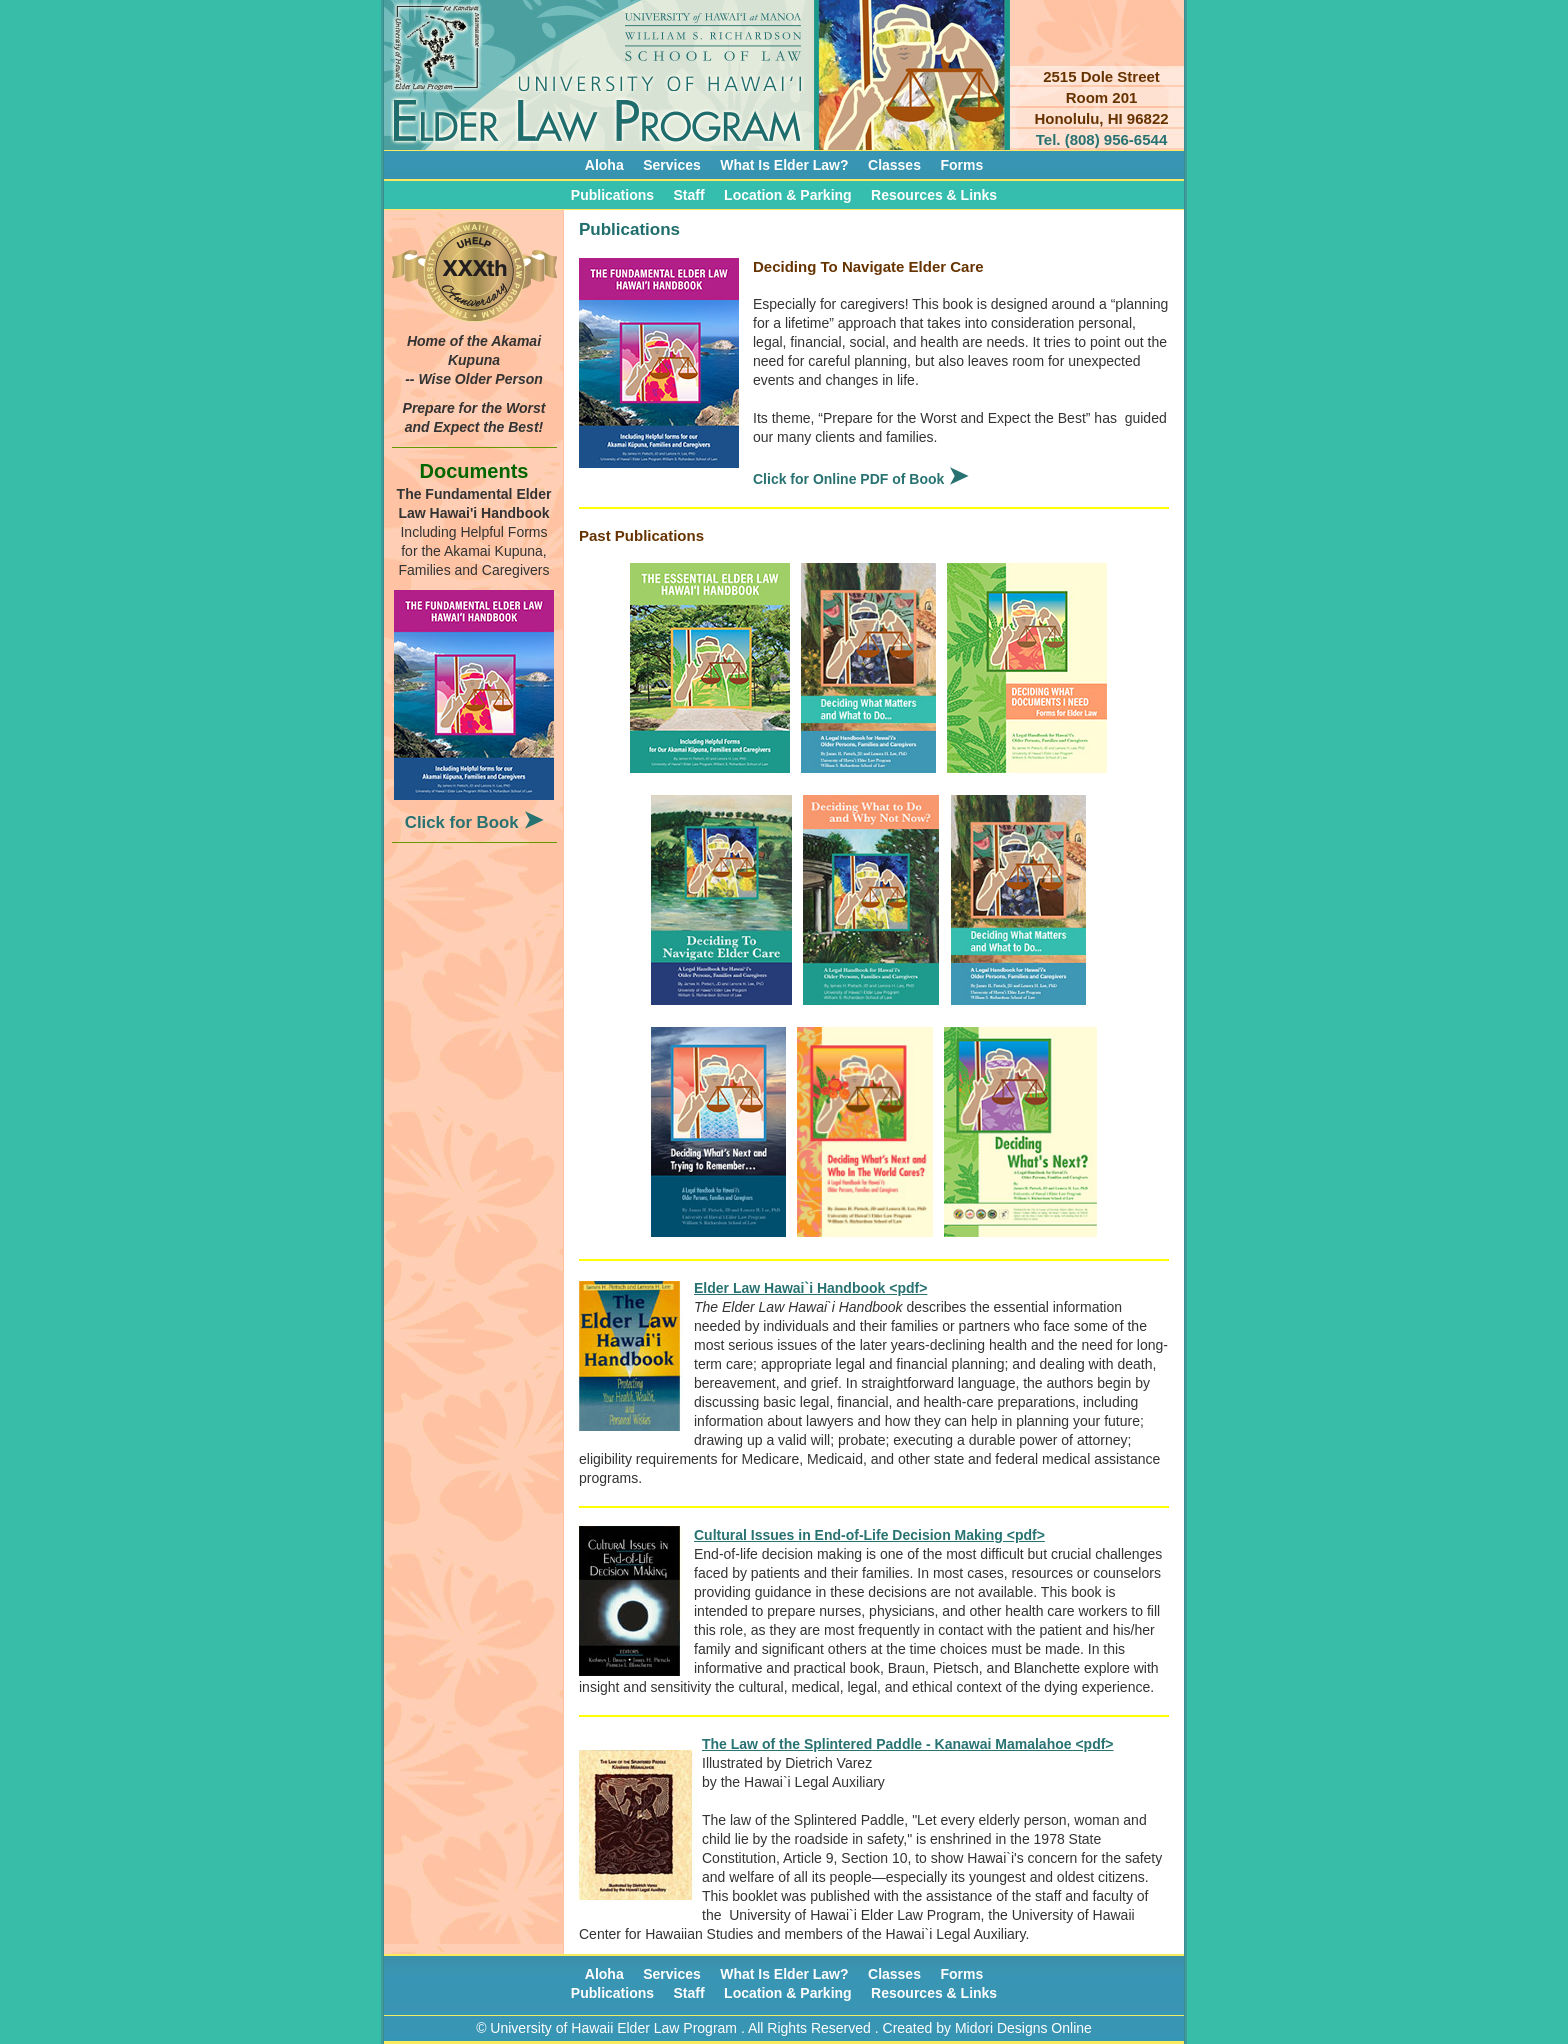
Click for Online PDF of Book (860, 479)
